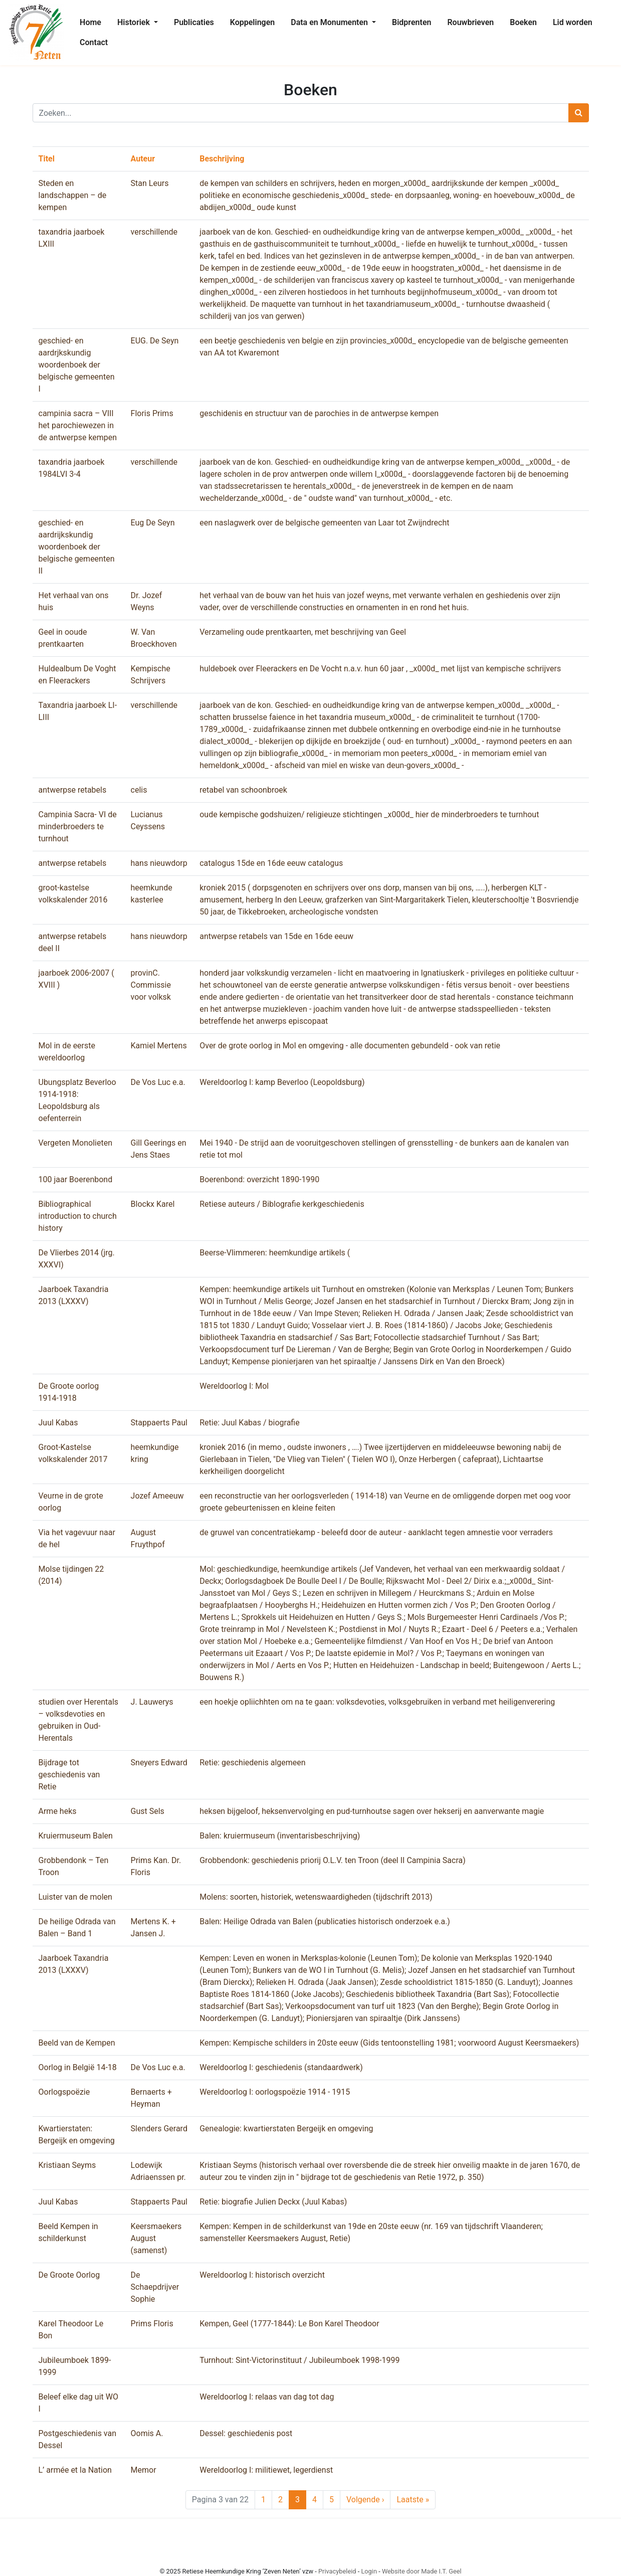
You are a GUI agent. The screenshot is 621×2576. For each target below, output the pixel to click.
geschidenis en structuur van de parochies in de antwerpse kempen (319, 413)
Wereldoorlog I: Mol (234, 1386)
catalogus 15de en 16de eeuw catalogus (271, 863)
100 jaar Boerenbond (76, 1179)
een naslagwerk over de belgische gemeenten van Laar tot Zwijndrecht (324, 522)
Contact (94, 42)
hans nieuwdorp (159, 863)
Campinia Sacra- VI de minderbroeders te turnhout (78, 826)
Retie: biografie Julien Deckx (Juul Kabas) (273, 2201)
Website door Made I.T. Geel (422, 2571)
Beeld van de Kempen (77, 2043)
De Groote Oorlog (69, 2275)
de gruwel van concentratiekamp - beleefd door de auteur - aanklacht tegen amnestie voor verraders (376, 1532)
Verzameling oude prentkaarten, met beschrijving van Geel (302, 632)
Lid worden (572, 22)
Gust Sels (147, 1811)
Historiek (134, 22)
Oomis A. (147, 2433)
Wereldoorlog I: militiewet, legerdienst (266, 2470)
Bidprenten (411, 22)
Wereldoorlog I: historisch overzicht (262, 2275)
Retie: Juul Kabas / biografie (249, 1422)
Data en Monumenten (330, 22)
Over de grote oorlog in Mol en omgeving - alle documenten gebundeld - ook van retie (349, 1045)
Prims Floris (152, 2323)
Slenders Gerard (159, 2128)
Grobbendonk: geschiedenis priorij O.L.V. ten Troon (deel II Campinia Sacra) (332, 1860)
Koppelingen (252, 22)
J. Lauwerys (152, 1702)
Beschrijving (221, 158)
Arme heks (58, 1811)
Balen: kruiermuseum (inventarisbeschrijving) (279, 1836)
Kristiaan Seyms (67, 2165)
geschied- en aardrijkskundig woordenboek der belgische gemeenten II (77, 547)
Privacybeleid (337, 2571)
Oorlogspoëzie (64, 2092)
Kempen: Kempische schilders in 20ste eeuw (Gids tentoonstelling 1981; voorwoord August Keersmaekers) (389, 2043)
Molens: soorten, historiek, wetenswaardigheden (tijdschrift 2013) (316, 1897)
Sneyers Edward (159, 1762)
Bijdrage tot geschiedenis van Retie (69, 1774)
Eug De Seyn (153, 522)
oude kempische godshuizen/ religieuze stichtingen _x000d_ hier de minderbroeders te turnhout (369, 814)
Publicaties (194, 22)
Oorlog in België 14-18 (78, 2067)
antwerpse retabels (73, 790)
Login (369, 2571)
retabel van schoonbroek (243, 790)
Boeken (523, 22)
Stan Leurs (150, 183)
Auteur (143, 158)
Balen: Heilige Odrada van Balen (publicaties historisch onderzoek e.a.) (324, 1921)
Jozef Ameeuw (157, 1496)
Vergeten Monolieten (75, 1143)
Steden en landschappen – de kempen (73, 195)
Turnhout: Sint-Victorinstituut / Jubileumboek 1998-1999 (299, 2360)
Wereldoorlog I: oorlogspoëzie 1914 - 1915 (274, 2092)
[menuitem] (90, 23)
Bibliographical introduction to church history (78, 1216)
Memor (143, 2470)
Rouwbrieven (470, 22)
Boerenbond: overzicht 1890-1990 (259, 1179)
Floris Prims (152, 413)
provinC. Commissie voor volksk (151, 985)
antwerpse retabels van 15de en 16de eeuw (276, 936)
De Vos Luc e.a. (158, 1082)
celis (139, 790)
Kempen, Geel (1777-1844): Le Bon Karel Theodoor (289, 2323)
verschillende (154, 232)
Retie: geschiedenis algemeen (252, 1762)
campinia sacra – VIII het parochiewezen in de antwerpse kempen (78, 425)
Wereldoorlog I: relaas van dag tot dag (266, 2397)
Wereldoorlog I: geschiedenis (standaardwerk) (281, 2067)
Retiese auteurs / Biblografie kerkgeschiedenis (281, 1204)
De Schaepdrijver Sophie (155, 2287)
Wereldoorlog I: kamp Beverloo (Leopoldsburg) (281, 1082)
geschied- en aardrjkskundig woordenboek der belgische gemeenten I (77, 365)
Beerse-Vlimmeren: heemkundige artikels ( (274, 1252)
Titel (47, 158)
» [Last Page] (412, 2500)
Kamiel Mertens (159, 1045)
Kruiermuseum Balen (76, 1836)
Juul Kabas (58, 1422)
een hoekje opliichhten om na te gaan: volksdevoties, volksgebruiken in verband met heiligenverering (377, 1702)
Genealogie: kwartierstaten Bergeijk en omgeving (286, 2128)
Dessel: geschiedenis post (245, 2433)
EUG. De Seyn (155, 340)
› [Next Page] (365, 2500)
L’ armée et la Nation (75, 2470)
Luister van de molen (75, 1897)
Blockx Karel (153, 1204)
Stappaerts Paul (159, 1422)
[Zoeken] (301, 112)
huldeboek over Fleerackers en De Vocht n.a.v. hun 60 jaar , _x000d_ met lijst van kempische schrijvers (380, 668)
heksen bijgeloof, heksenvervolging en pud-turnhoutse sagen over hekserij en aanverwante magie (371, 1811)
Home (90, 22)
